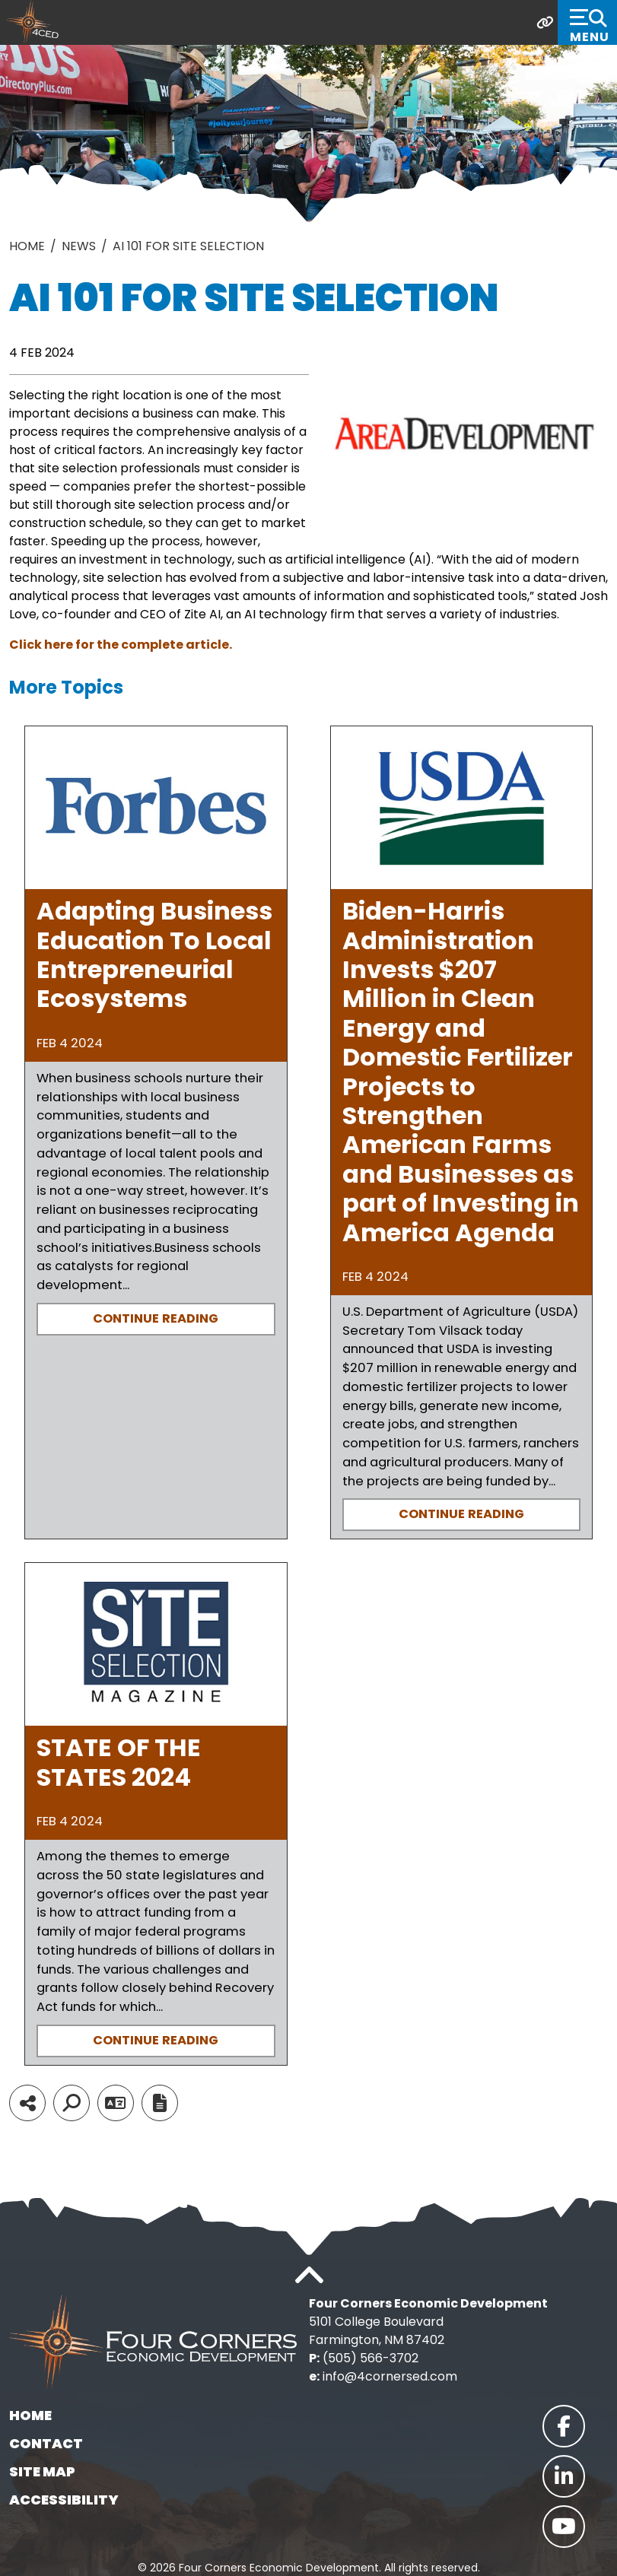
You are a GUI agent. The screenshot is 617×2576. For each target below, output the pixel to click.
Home (30, 2415)
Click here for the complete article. (120, 644)
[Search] (71, 2103)
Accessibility (64, 2499)
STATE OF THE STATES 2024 (119, 1761)
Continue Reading (155, 1318)
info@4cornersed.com (390, 2376)
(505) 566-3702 (370, 2358)
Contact (46, 2443)
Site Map (42, 2471)
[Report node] (160, 2103)
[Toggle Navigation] (587, 22)
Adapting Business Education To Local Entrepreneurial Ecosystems (154, 954)
